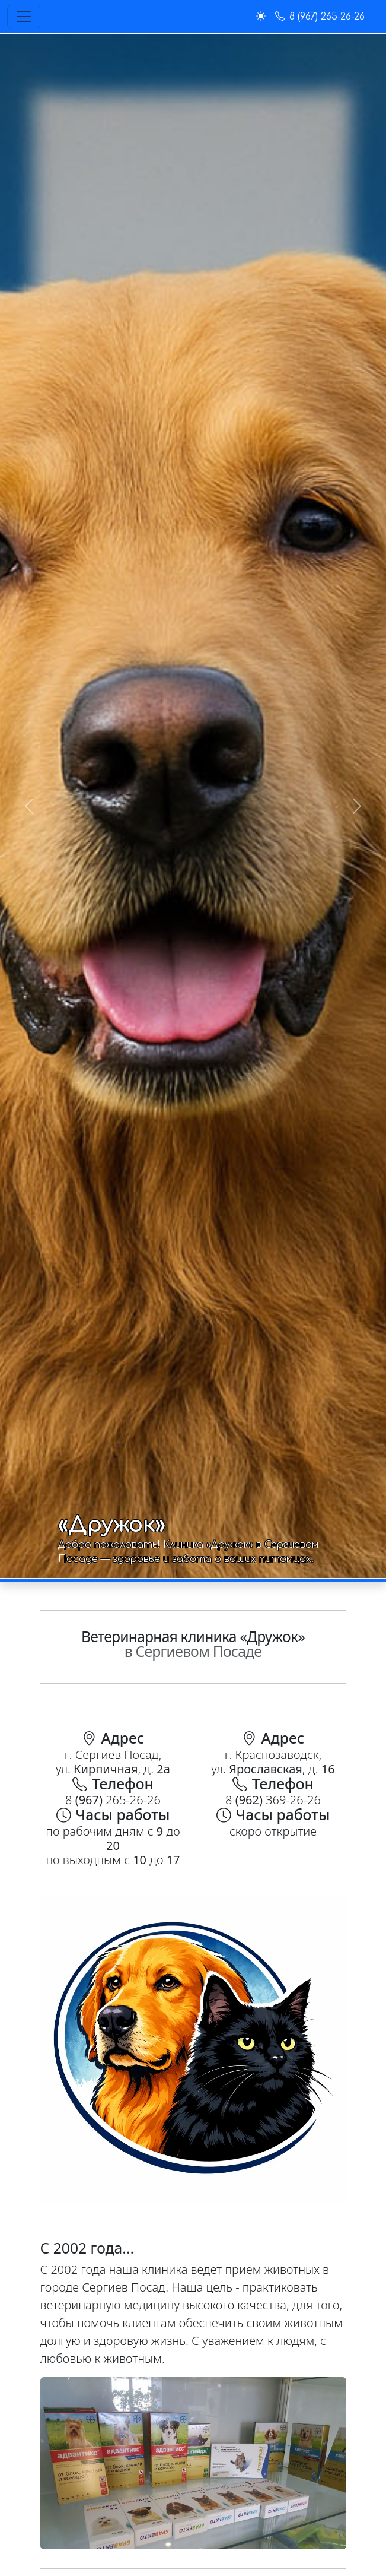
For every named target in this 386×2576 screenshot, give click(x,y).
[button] (260, 17)
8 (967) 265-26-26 (320, 16)
